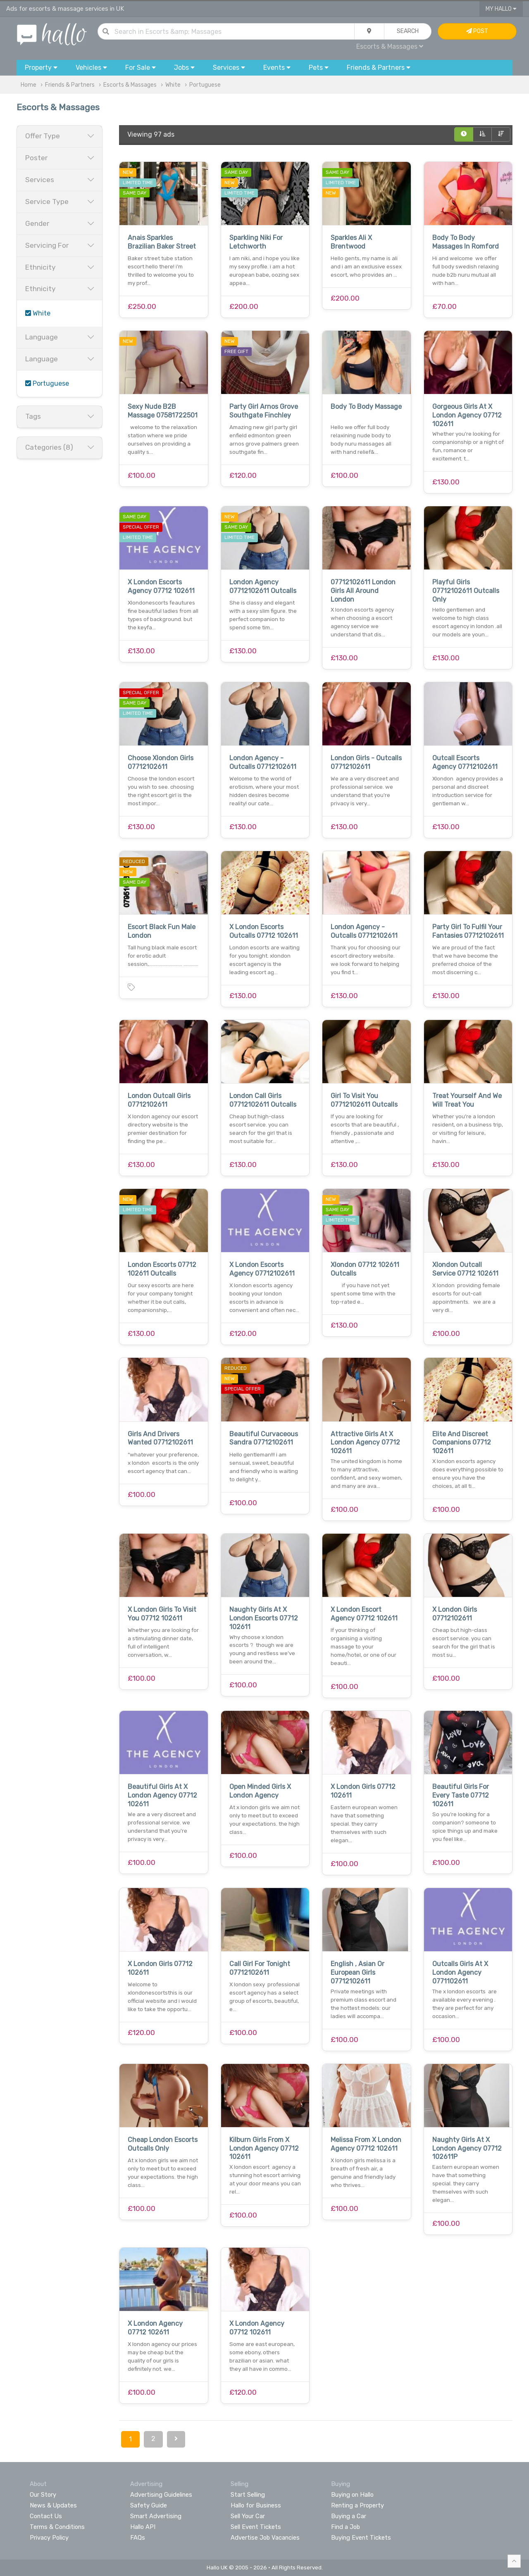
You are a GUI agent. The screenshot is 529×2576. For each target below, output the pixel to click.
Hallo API (142, 2527)
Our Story (43, 2494)
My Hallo (501, 8)
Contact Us (46, 2516)
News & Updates (53, 2505)
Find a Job (345, 2527)
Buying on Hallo (352, 2494)
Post (477, 31)
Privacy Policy (49, 2537)
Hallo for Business (256, 2505)
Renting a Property (357, 2505)
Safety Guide (148, 2505)
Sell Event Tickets (256, 2527)
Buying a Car (348, 2516)
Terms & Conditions (57, 2527)
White (173, 84)
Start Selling (248, 2494)
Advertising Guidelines (161, 2494)
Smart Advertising (155, 2516)
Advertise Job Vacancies (265, 2537)
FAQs (137, 2537)
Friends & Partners (70, 84)
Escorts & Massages (389, 46)
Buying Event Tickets (361, 2537)
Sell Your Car (248, 2516)
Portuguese (205, 84)
